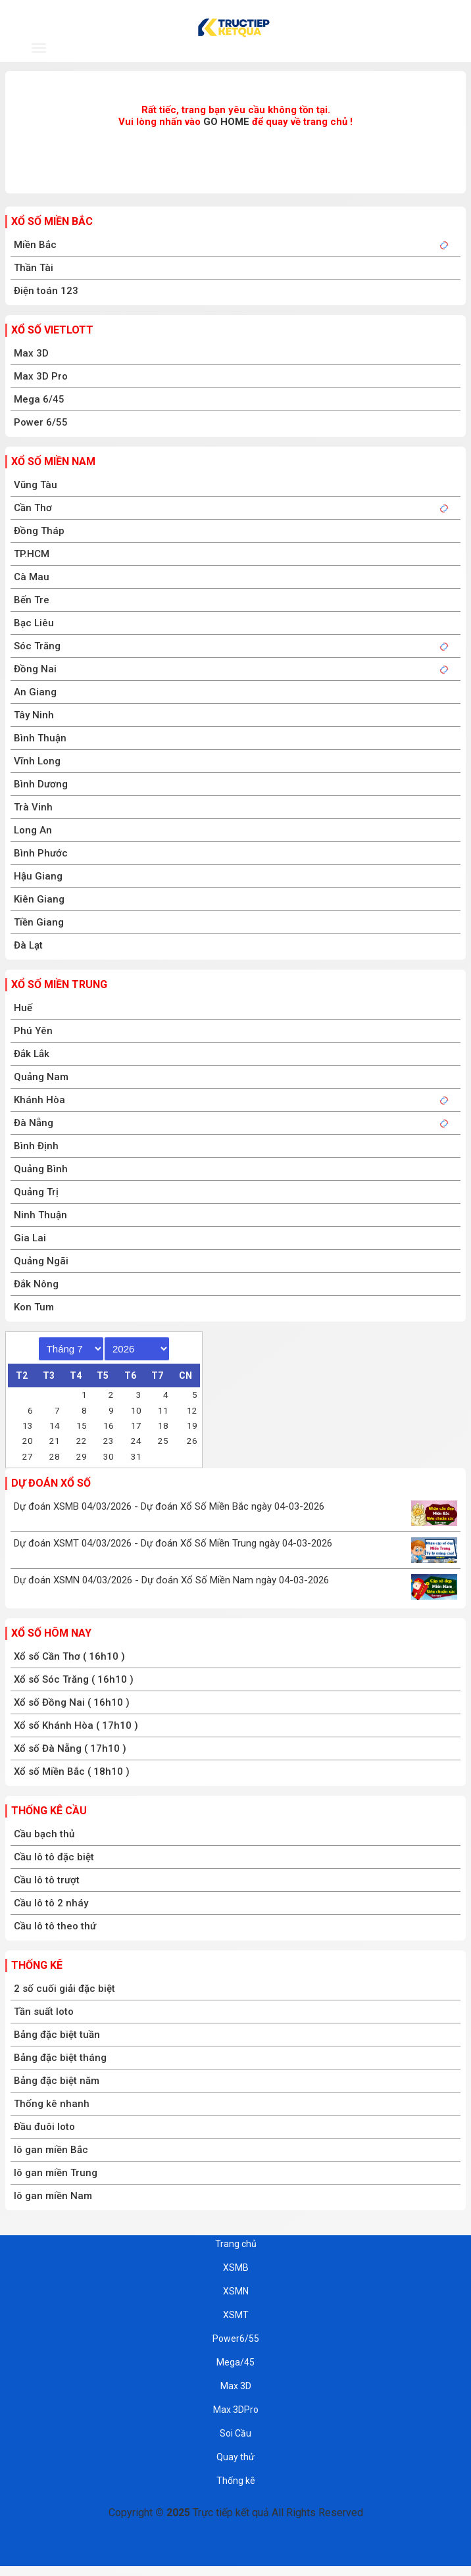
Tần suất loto (44, 2012)
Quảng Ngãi (41, 1261)
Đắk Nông (36, 1284)
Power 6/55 (41, 422)
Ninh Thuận (40, 1215)
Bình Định (36, 1146)
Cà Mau (31, 577)
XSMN (196, 49)
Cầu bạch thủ (44, 1834)
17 (136, 1425)
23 (108, 1440)
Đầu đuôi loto (44, 2127)
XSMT (273, 49)
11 (163, 1410)
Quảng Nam (41, 1077)
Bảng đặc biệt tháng (60, 2058)
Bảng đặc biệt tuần (57, 2035)
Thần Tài (33, 268)
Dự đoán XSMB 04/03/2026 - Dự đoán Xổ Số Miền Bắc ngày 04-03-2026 (169, 1506)
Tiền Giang (39, 922)
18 (163, 1425)
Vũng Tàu (35, 485)
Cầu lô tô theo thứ (55, 1926)
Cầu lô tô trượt (47, 1880)
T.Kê (430, 49)
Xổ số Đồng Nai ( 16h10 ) (72, 1702)
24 (136, 1440)
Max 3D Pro (41, 376)
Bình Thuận (40, 738)
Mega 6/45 (39, 399)
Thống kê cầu (49, 1810)
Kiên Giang (39, 899)
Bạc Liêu (34, 623)
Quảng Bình (41, 1169)
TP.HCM (31, 554)
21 (54, 1440)
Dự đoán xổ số (51, 1483)
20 (27, 1440)
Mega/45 (235, 2362)
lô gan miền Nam (53, 2196)
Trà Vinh (33, 807)
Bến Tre (31, 600)
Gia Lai (30, 1238)
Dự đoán (351, 49)
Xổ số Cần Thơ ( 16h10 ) (69, 1656)
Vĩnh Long (37, 761)
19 (192, 1425)
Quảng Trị (36, 1192)
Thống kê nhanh (51, 2104)
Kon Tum (34, 1307)
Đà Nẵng (33, 1123)
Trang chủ (236, 2244)
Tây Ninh (34, 715)
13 (27, 1425)
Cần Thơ (33, 508)
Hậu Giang (38, 876)
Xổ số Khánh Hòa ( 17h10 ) (76, 1725)
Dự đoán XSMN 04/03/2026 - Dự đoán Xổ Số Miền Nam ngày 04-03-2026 (171, 1580)
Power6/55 (235, 2338)
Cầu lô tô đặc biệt (54, 1857)
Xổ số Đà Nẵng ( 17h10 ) (70, 1748)
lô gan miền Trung (55, 2173)
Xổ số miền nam (53, 461)
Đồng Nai (35, 669)
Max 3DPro (236, 2409)
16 (108, 1425)
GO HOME (226, 122)
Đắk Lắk (31, 1054)
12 (192, 1410)
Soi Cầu (235, 2433)
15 (81, 1425)
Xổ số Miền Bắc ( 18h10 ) (72, 1771)
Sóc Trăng (37, 646)
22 (81, 1440)
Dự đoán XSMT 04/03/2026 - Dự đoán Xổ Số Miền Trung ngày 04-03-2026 (173, 1543)
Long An (33, 830)
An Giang (35, 692)
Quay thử (235, 2457)
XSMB (117, 49)
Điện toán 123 (46, 291)
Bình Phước (41, 853)
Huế (23, 1008)
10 (136, 1410)
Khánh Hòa (39, 1100)
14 (54, 1425)
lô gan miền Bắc (51, 2150)
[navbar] (38, 48)
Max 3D (31, 353)
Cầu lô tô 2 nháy (51, 1903)
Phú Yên (33, 1031)
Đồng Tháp (39, 531)
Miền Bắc (35, 245)
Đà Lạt (28, 945)
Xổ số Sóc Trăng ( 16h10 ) (74, 1679)
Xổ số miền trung (59, 984)
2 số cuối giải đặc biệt (64, 1988)
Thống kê (36, 1965)
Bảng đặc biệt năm (56, 2081)
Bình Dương (41, 784)
